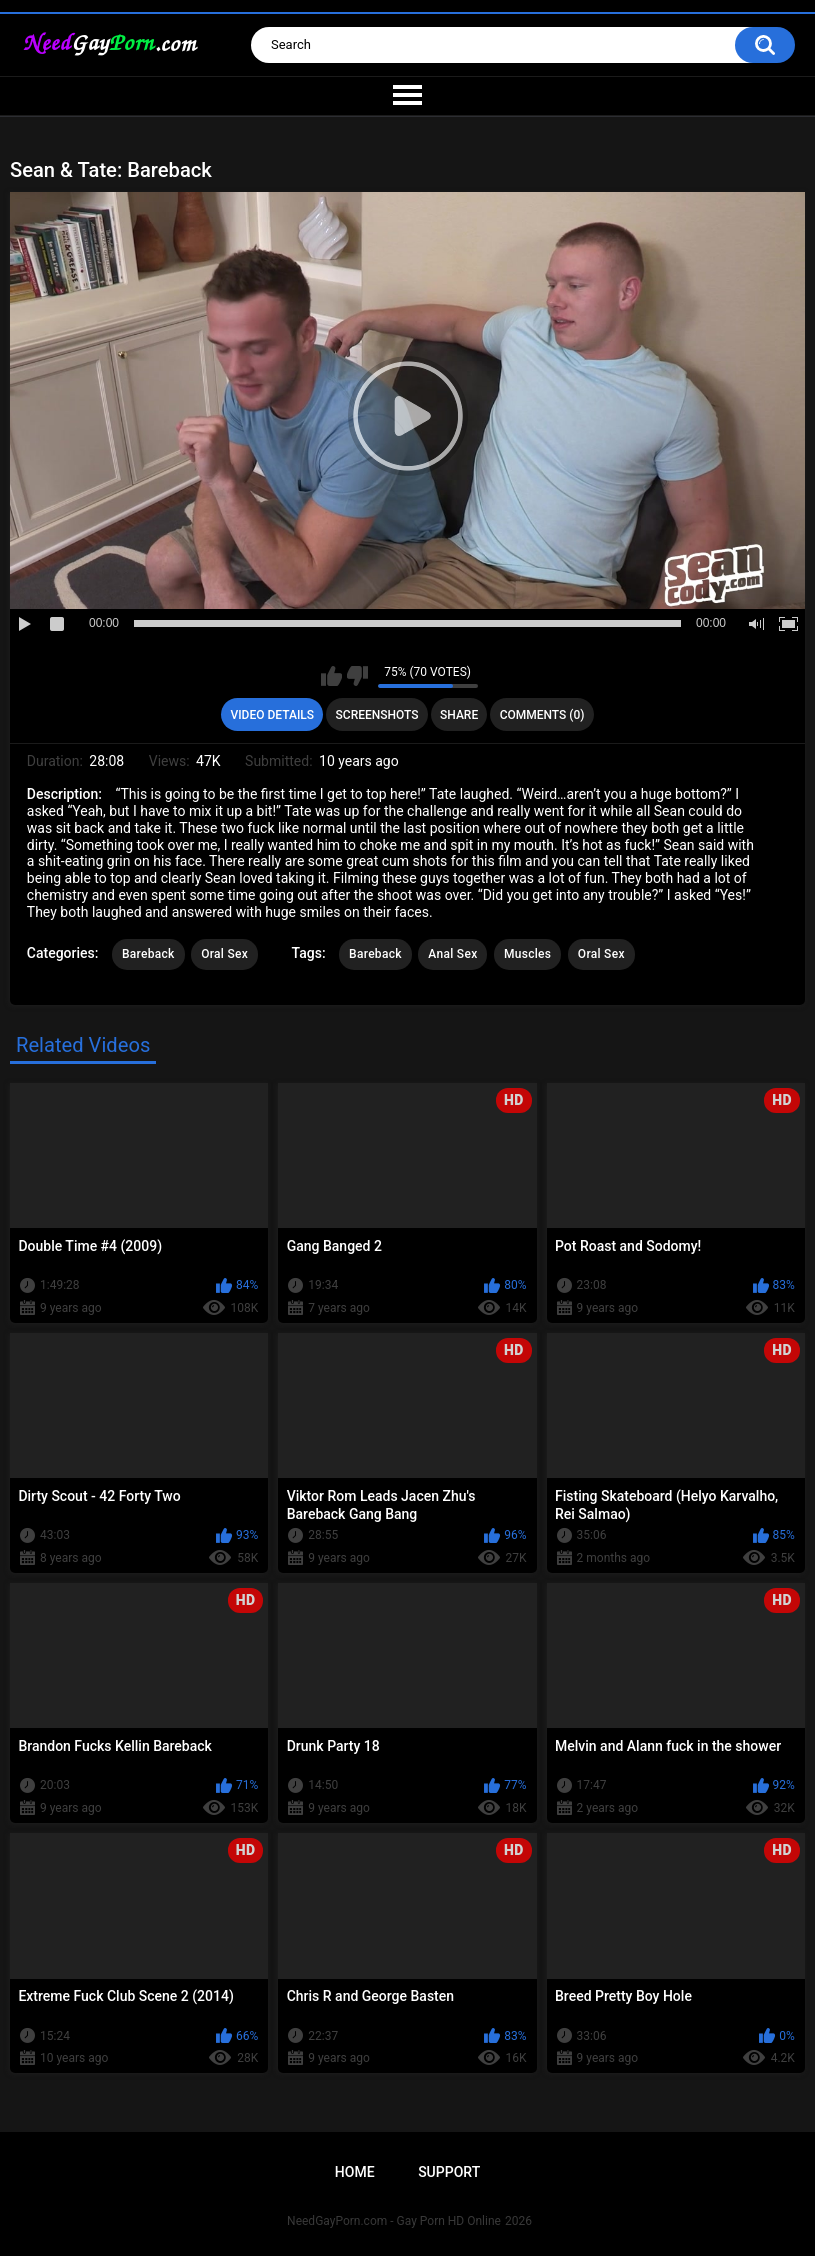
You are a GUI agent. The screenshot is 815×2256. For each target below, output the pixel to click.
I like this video (331, 676)
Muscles (527, 954)
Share (459, 715)
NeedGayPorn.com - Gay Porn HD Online (394, 2221)
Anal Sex (452, 954)
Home (355, 2172)
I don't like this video (357, 676)
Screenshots (377, 715)
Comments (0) (542, 715)
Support (449, 2172)
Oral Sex (224, 954)
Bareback (148, 954)
